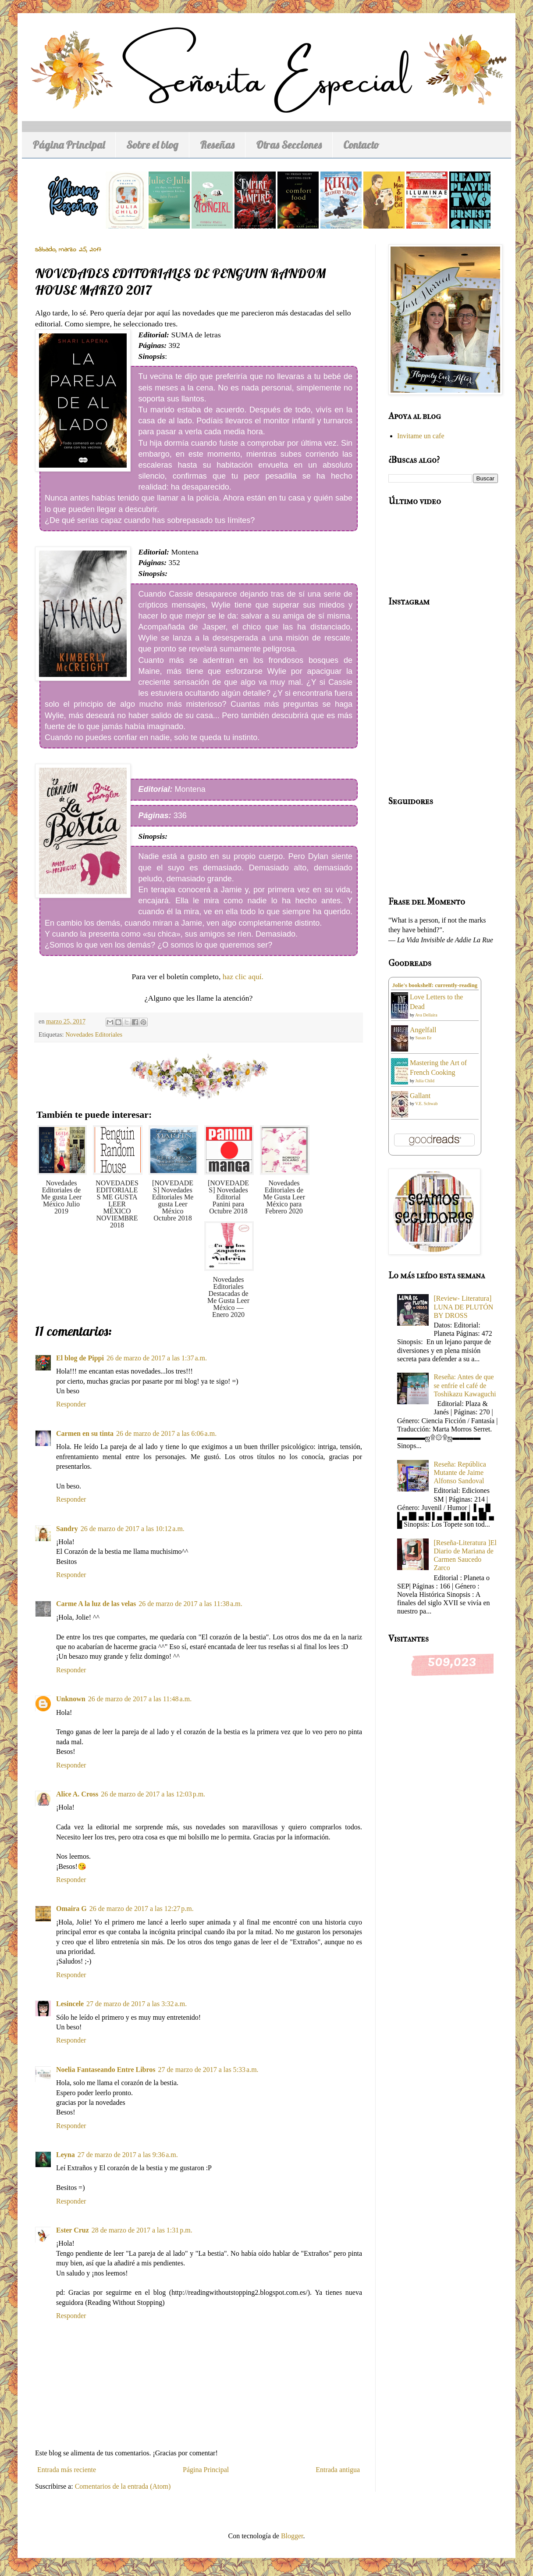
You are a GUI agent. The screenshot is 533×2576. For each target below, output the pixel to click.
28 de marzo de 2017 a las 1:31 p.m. (142, 2230)
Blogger (292, 2536)
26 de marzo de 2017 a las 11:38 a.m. (190, 1603)
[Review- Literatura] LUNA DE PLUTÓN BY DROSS (463, 1307)
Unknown (70, 1699)
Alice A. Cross (77, 1794)
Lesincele (70, 2003)
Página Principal (68, 144)
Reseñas (217, 144)
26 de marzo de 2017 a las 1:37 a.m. (157, 1358)
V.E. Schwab (426, 1103)
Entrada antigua (338, 2469)
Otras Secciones (289, 144)
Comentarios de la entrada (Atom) (123, 2486)
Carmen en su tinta (85, 1433)
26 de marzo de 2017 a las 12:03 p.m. (153, 1794)
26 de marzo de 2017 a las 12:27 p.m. (141, 1908)
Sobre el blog (152, 144)
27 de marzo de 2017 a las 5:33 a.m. (208, 2069)
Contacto (361, 144)
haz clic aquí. (244, 976)
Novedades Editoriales (93, 1034)
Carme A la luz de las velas (96, 1603)
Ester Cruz (72, 2230)
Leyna (65, 2154)
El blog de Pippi (80, 1358)
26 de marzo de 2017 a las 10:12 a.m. (133, 1528)
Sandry (67, 1528)
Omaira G (71, 1908)
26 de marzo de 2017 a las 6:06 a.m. (166, 1433)
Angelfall (423, 1030)
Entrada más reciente (66, 2469)
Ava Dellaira (426, 1015)
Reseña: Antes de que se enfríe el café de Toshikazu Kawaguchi (465, 1385)
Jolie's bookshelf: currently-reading (434, 985)
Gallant (420, 1095)
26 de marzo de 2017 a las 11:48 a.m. (140, 1699)
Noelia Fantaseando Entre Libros (106, 2069)
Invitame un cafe (420, 436)
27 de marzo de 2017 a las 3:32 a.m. (136, 2003)
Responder (71, 1404)
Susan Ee (424, 1037)
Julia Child (425, 1080)
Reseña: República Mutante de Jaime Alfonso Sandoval (460, 1472)
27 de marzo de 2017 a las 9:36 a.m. (128, 2154)
